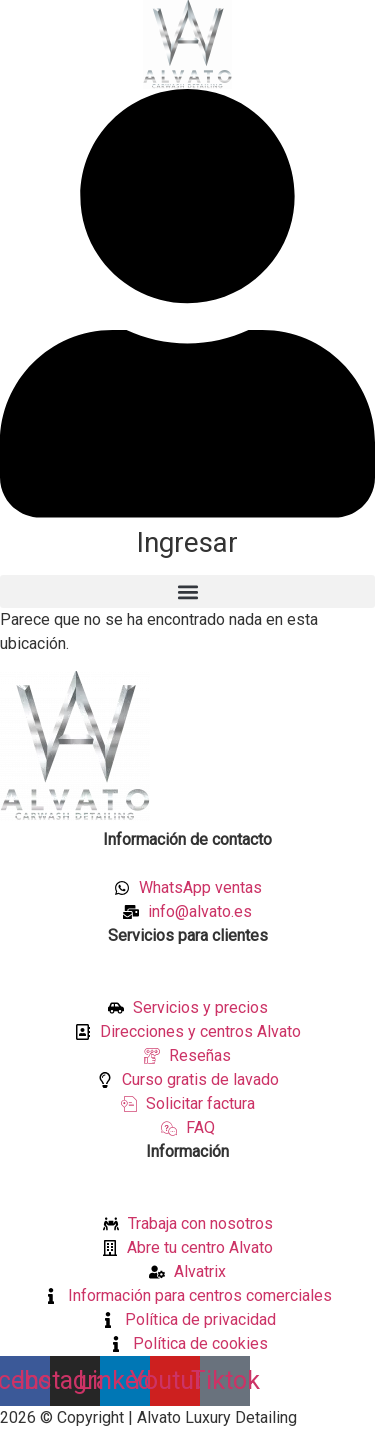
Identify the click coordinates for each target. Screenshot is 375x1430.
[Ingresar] (187, 512)
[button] (187, 591)
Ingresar (187, 542)
